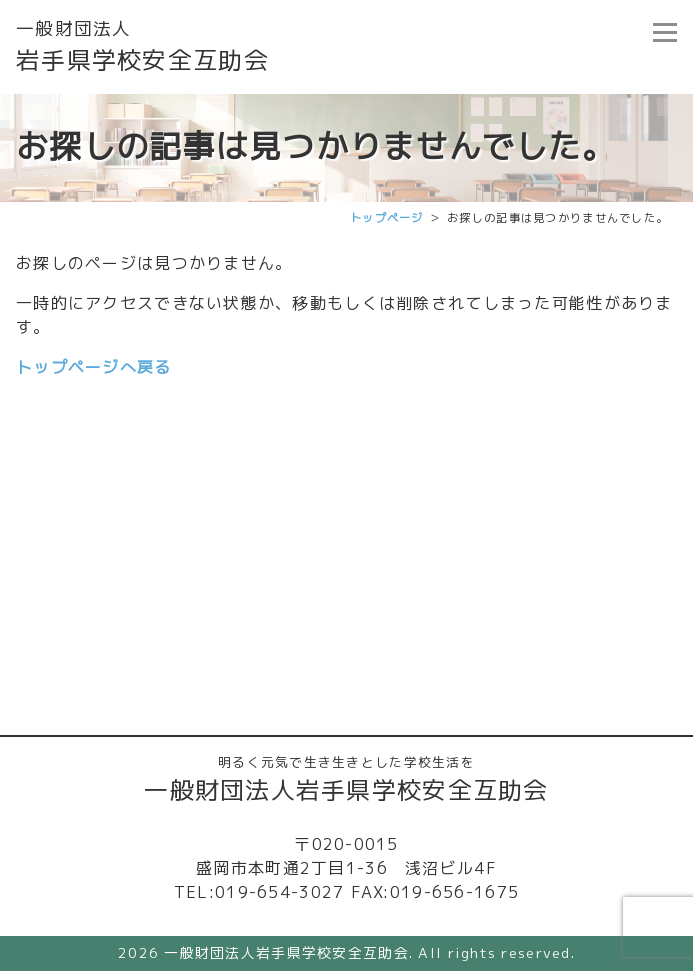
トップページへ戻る (94, 367)
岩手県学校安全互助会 (142, 46)
